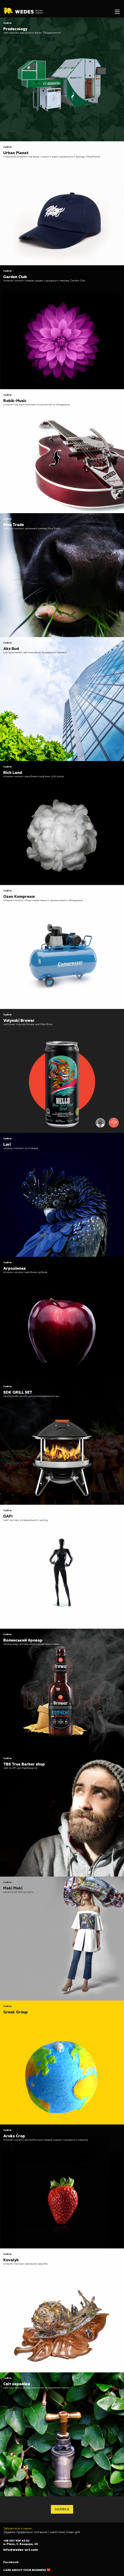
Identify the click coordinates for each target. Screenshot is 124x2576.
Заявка (62, 2509)
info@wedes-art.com (20, 2550)
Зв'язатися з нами (17, 2528)
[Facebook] (11, 2562)
